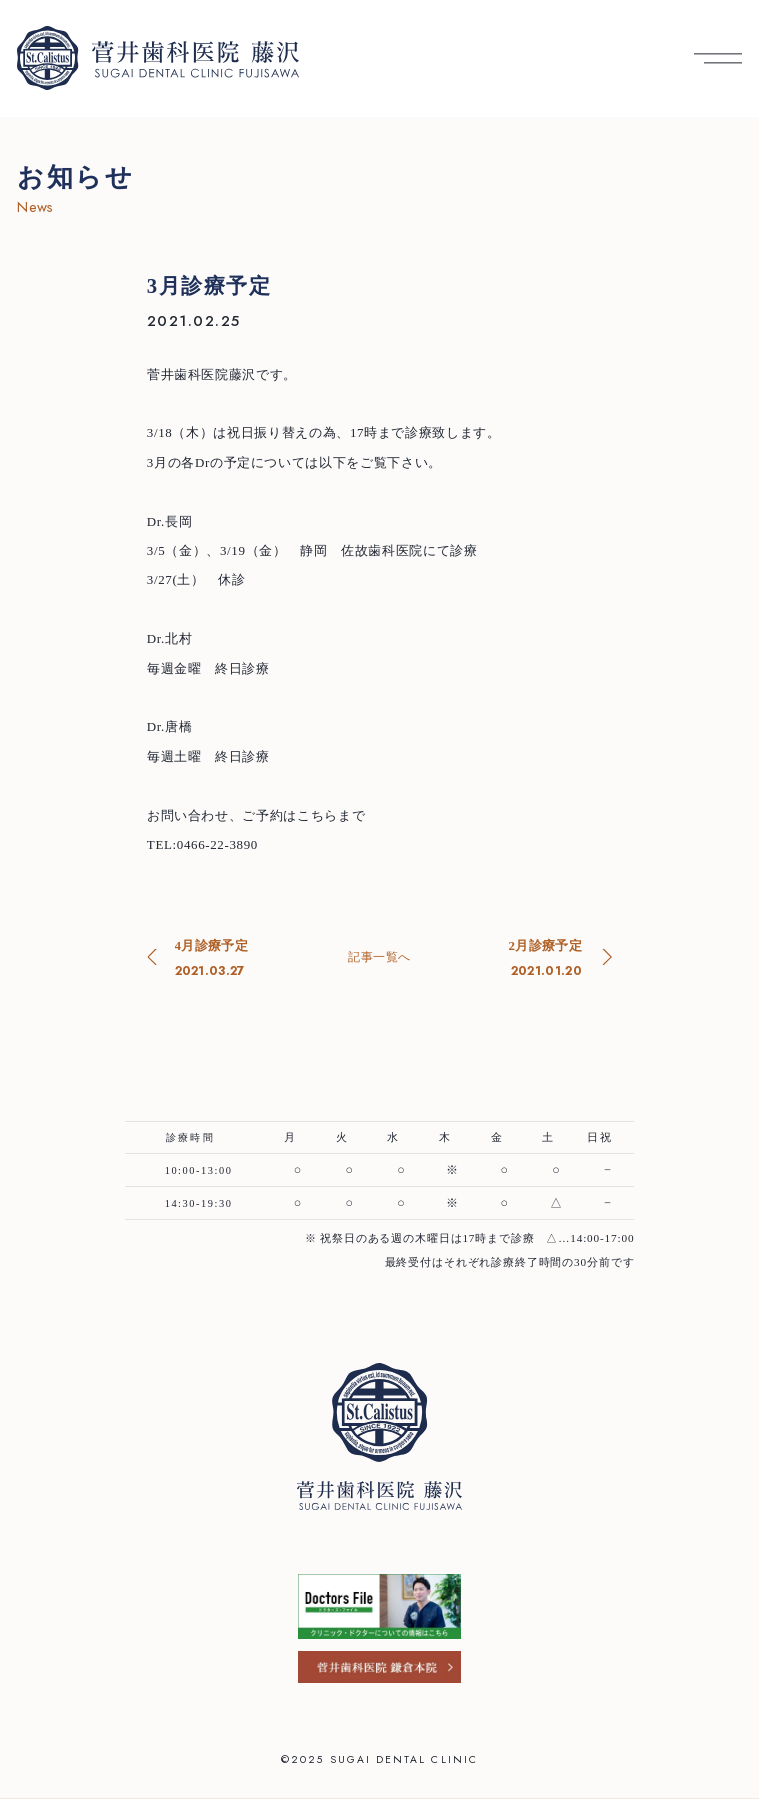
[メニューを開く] (718, 58)
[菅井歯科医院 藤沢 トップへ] (158, 58)
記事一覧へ (379, 957)
